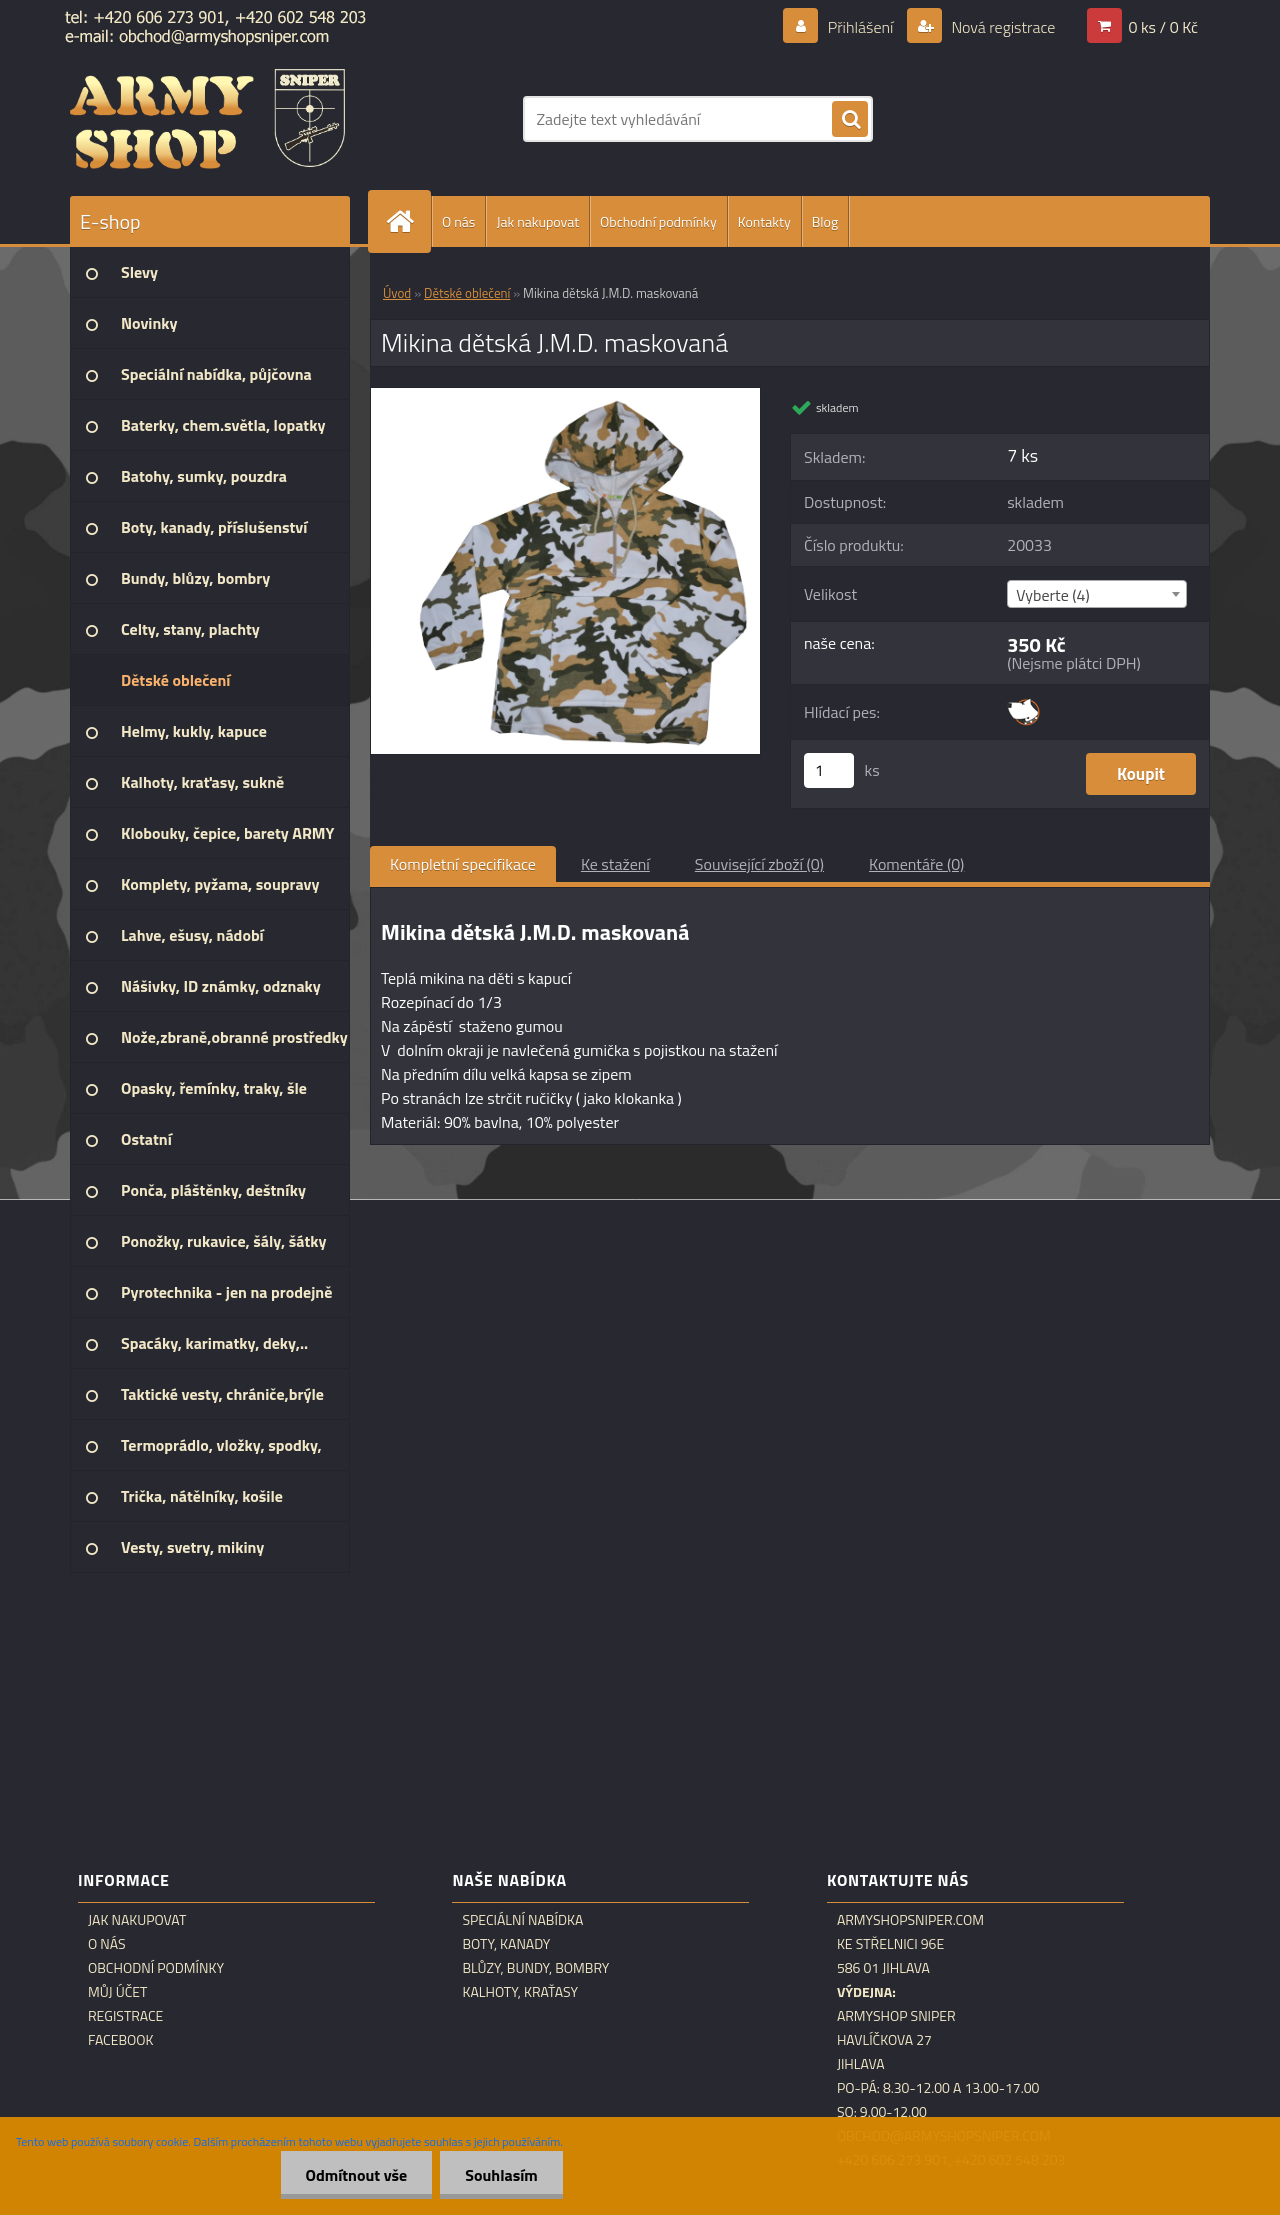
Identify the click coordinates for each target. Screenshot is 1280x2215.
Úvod (397, 293)
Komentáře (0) (916, 864)
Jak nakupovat (537, 221)
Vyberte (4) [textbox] (1053, 595)
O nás (458, 221)
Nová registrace (1002, 27)
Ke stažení (615, 864)
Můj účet (117, 1992)
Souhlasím (501, 2175)
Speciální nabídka (522, 1920)
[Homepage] (408, 221)
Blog (825, 221)
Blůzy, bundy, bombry (535, 1968)
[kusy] (829, 770)
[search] (850, 120)
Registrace (125, 2016)
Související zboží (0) (759, 864)
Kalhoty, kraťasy (520, 1992)
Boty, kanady (506, 1944)
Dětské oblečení (467, 293)
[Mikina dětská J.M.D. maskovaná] (565, 396)
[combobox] (1096, 594)
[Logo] (207, 119)
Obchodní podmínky (658, 221)
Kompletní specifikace (463, 864)
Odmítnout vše (357, 2175)
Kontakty (764, 221)
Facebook (121, 2040)
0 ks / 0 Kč (1163, 27)
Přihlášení (860, 27)
